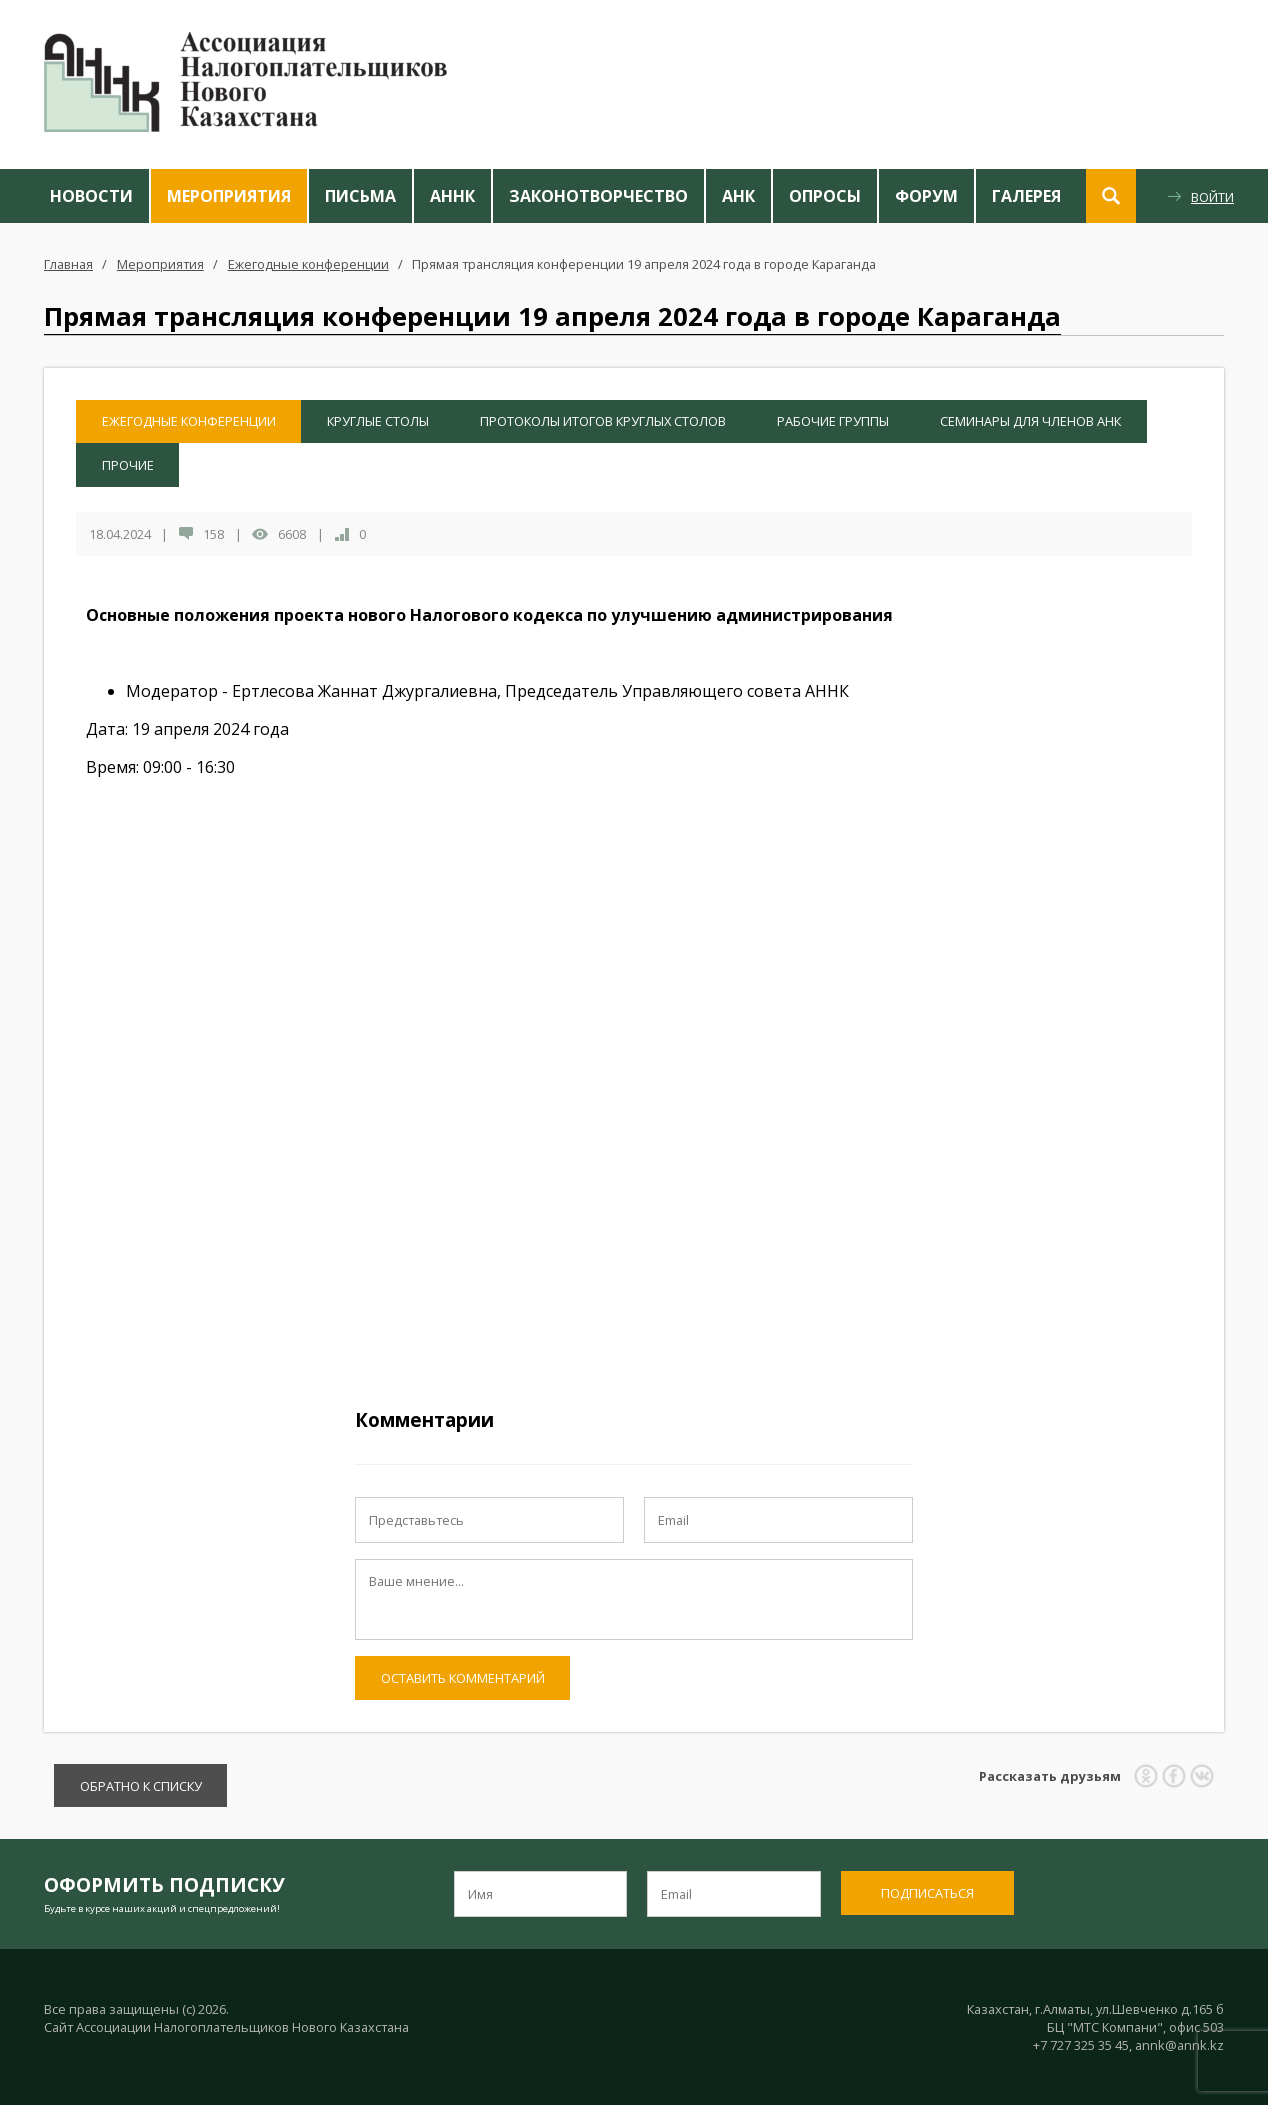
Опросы (825, 196)
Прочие (128, 465)
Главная (68, 264)
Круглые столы (378, 421)
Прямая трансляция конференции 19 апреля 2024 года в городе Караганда (644, 264)
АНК (738, 196)
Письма (360, 196)
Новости (91, 196)
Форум (926, 196)
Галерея (1026, 196)
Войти (1212, 197)
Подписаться (927, 1893)
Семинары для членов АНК (1030, 421)
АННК (452, 196)
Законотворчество (598, 196)
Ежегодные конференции (308, 264)
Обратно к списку (141, 1786)
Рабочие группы (833, 421)
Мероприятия (229, 196)
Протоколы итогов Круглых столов (603, 421)
